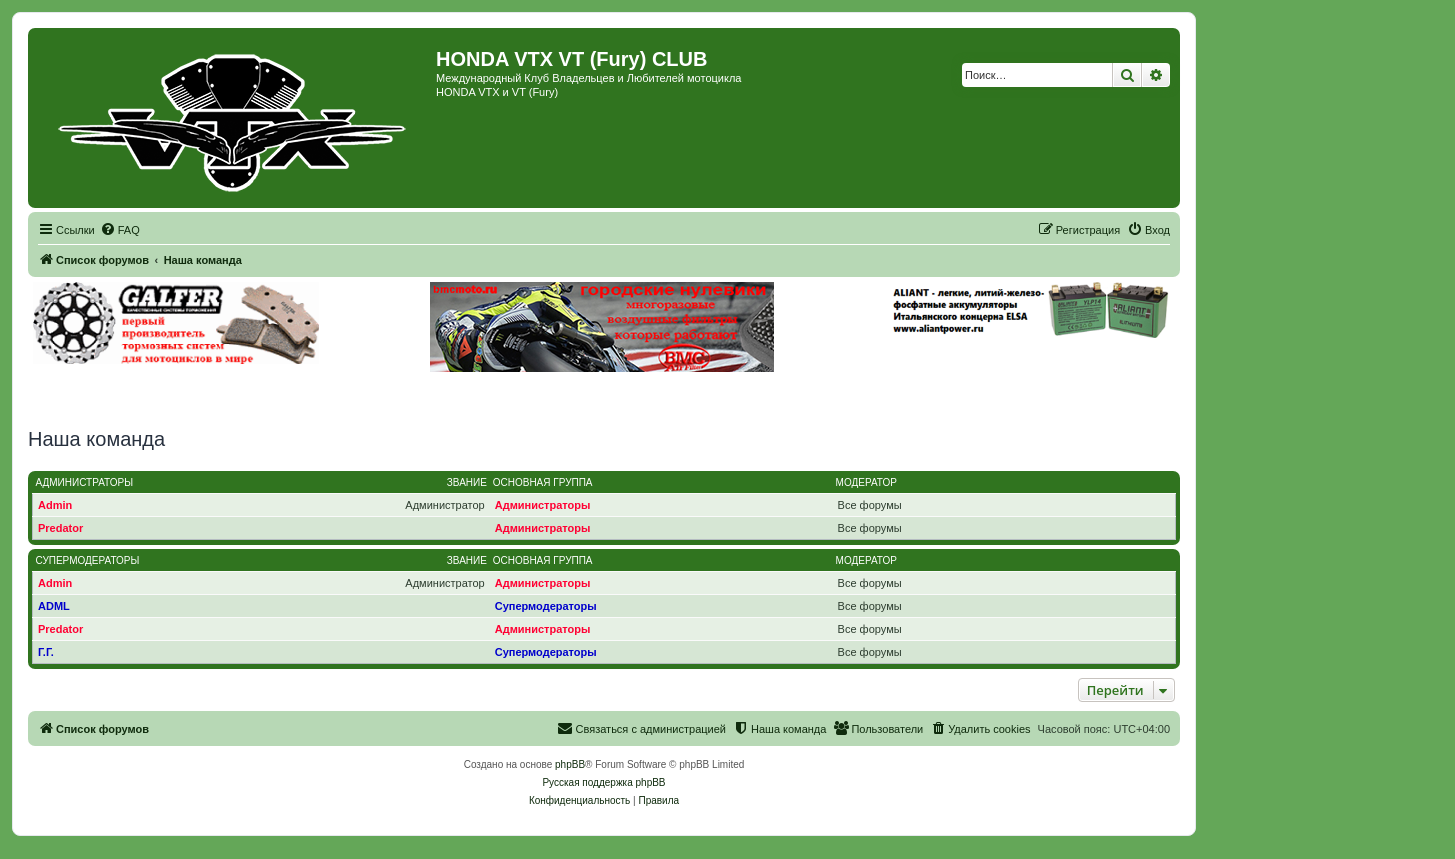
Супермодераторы (88, 560)
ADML (54, 606)
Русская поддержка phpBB (603, 782)
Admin (55, 505)
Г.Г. (46, 652)
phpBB (570, 764)
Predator (60, 528)
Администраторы (85, 482)
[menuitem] (120, 230)
